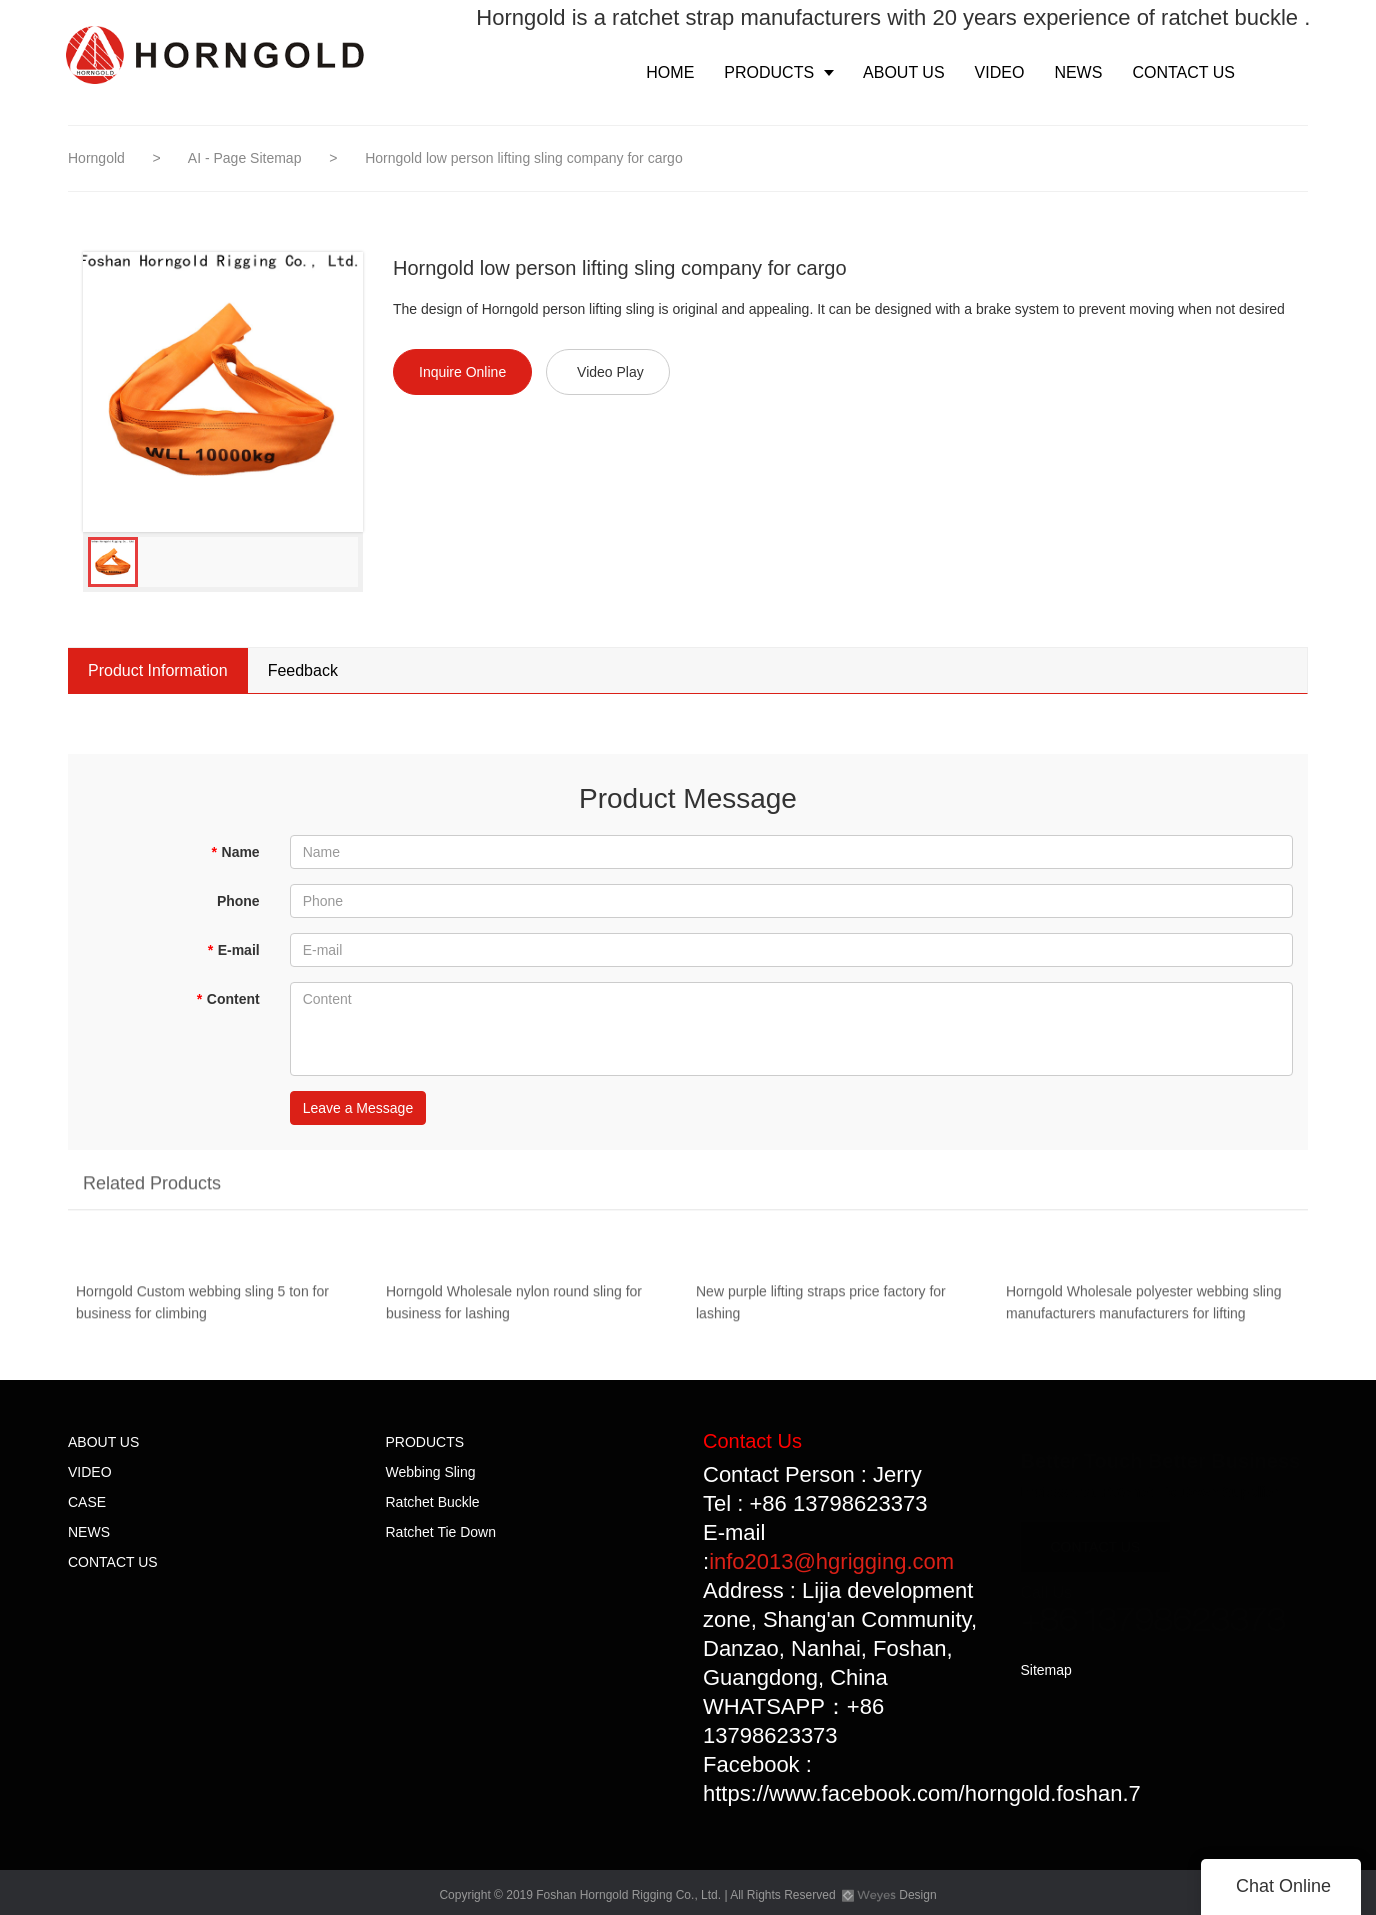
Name (235, 852)
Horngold (96, 158)
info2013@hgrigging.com (831, 1561)
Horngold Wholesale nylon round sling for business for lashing (514, 1307)
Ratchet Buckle (433, 1502)
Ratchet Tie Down (441, 1532)
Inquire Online (462, 372)
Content (227, 999)
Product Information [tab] (158, 670)
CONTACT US (113, 1562)
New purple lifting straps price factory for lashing (821, 1307)
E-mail (233, 950)
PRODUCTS (425, 1442)
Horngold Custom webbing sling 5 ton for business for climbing (202, 1307)
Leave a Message (358, 1108)
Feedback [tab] (303, 670)
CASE (87, 1502)
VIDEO (90, 1472)
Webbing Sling (431, 1472)
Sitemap (1046, 1670)
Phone (238, 901)
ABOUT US (103, 1442)
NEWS (89, 1532)
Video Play (610, 372)
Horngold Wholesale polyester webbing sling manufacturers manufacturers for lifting (1144, 1307)
